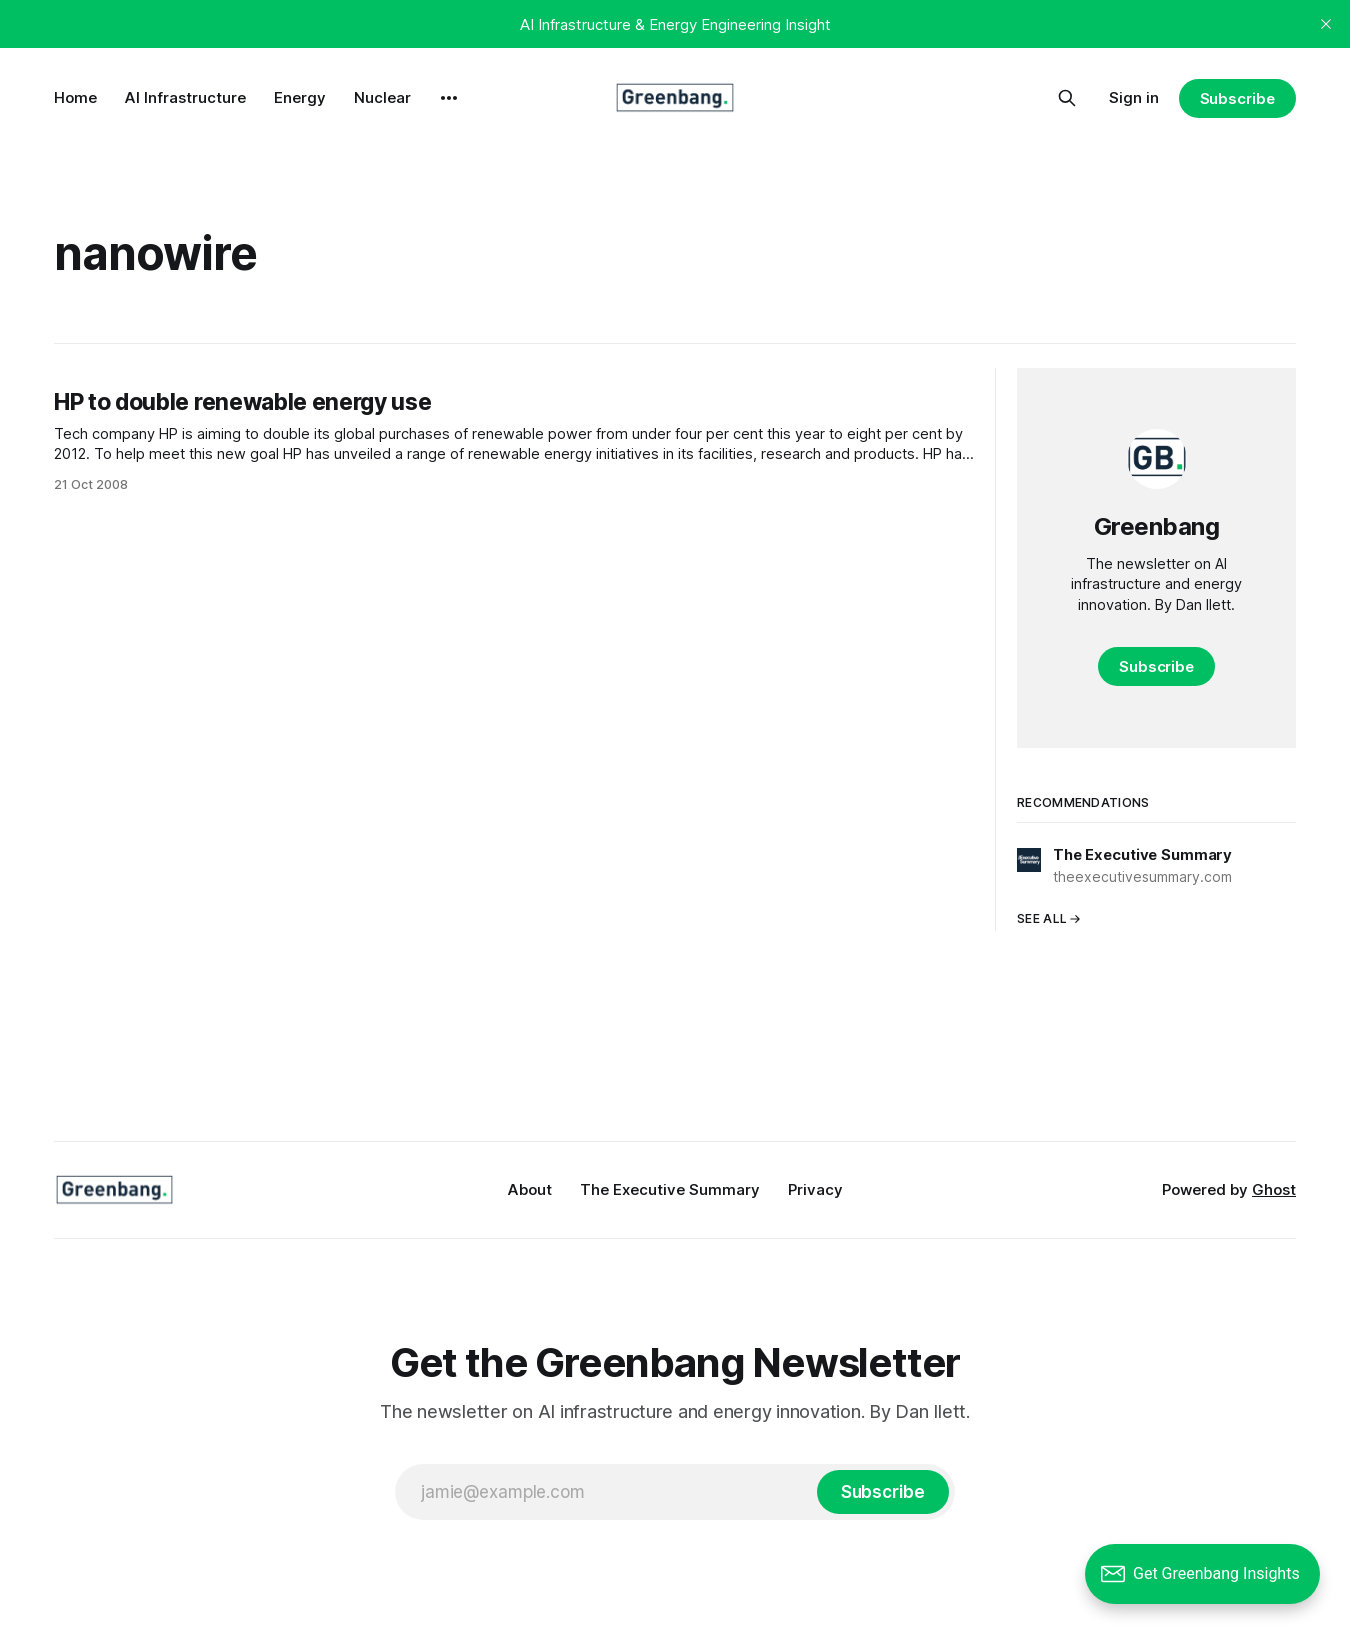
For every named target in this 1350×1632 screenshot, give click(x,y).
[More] (449, 98)
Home (75, 97)
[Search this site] (1067, 98)
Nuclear (382, 97)
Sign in (1134, 97)
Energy (300, 97)
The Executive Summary (670, 1189)
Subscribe (1237, 98)
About (530, 1189)
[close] (1326, 24)
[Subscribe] (883, 1492)
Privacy (815, 1189)
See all (1049, 918)
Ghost (1274, 1189)
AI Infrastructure (185, 97)
